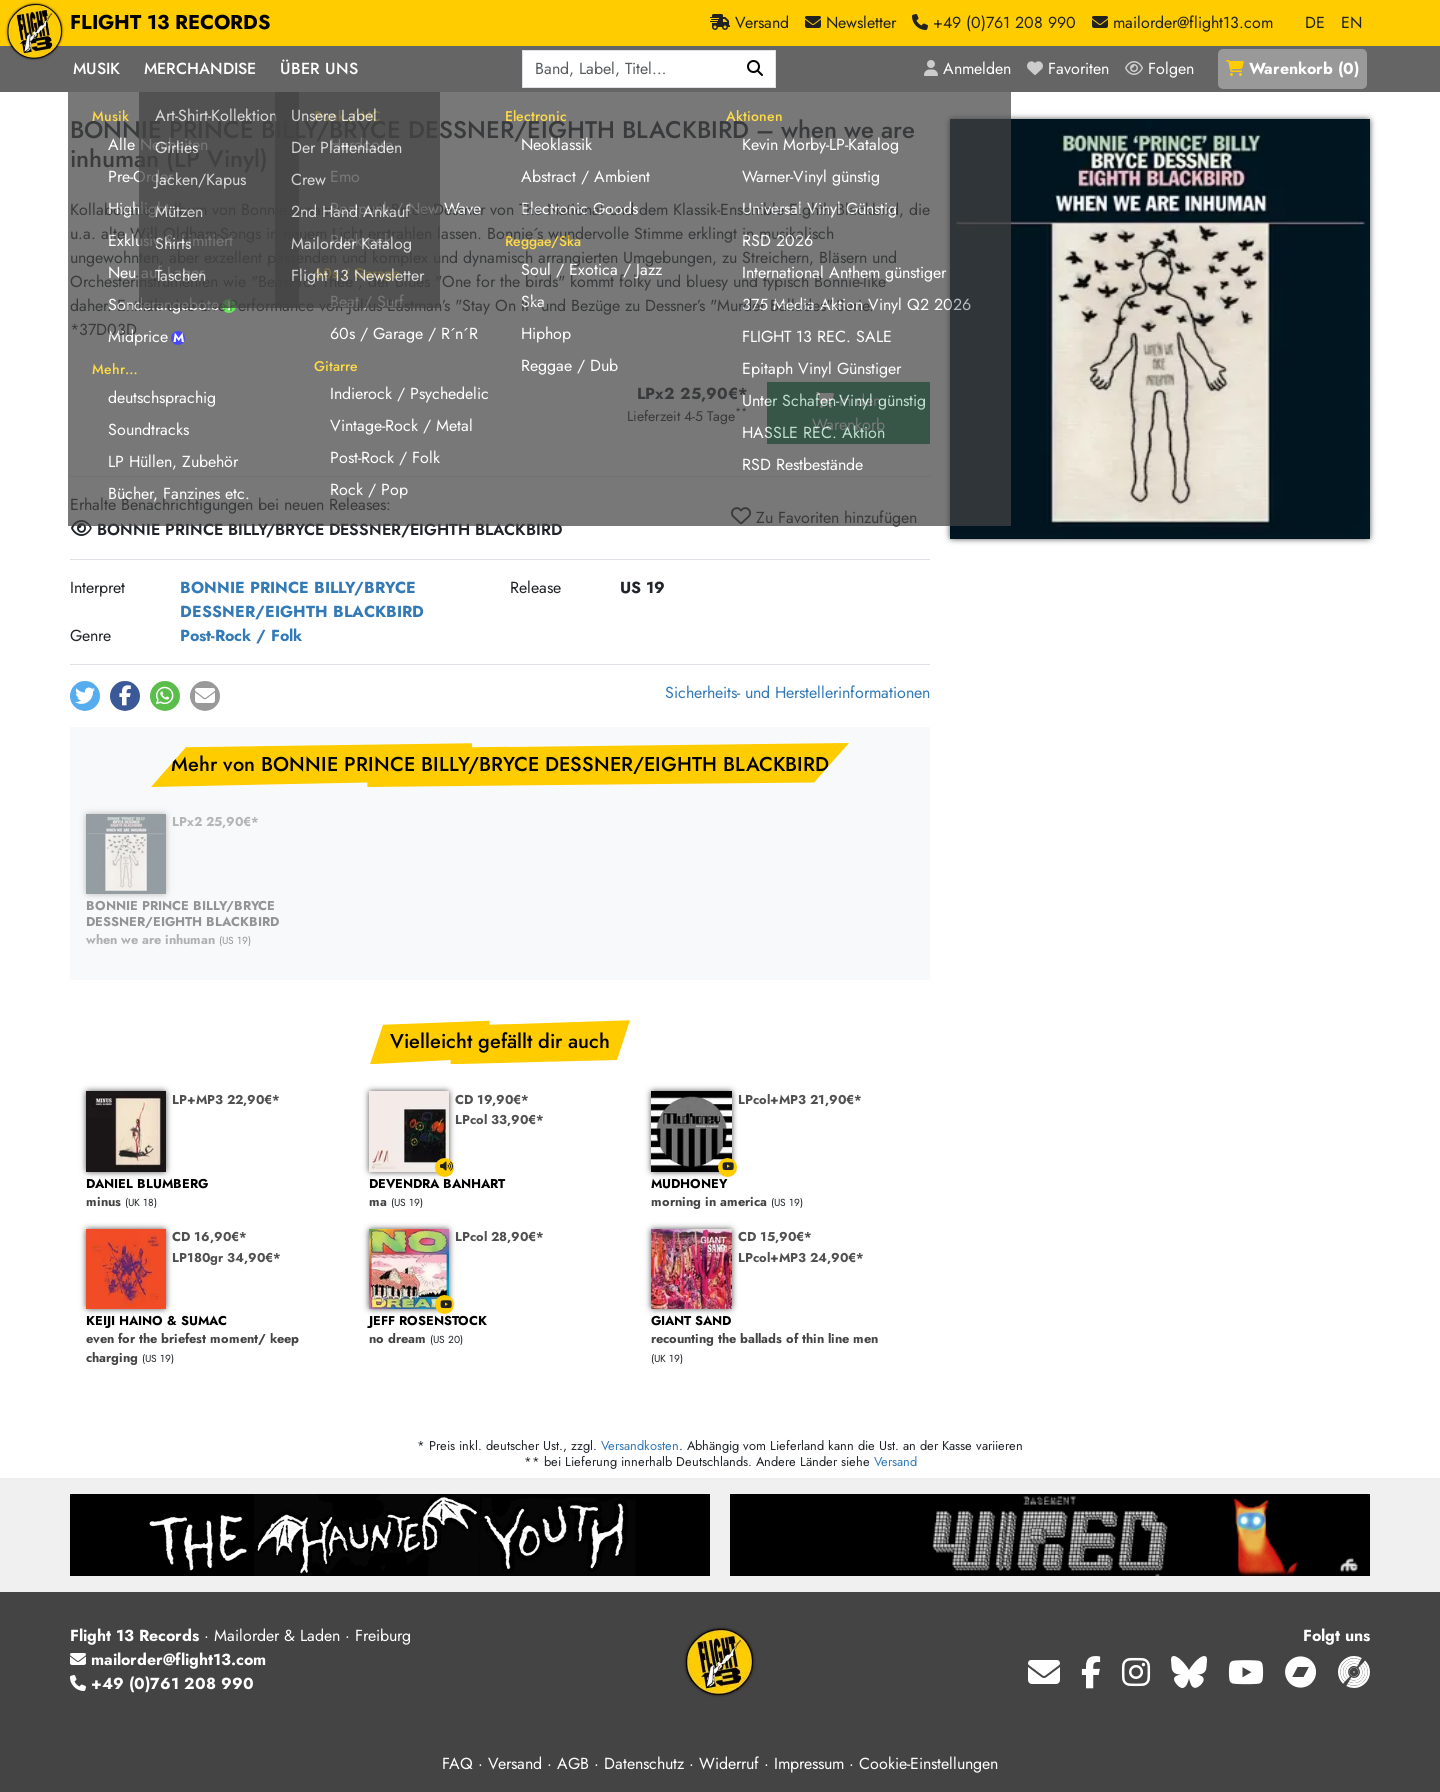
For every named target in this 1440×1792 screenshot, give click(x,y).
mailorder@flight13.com (168, 1659)
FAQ (457, 1763)
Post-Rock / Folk (241, 635)
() (1292, 68)
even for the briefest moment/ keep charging (217, 1340)
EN (1351, 22)
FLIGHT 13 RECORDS (170, 23)
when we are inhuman (217, 923)
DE (1315, 22)
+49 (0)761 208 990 (162, 1683)
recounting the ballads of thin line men (782, 1330)
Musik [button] (96, 68)
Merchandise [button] (200, 68)
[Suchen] (755, 69)
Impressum (809, 1763)
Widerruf (729, 1763)
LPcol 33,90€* (499, 1119)
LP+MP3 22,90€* (226, 1099)
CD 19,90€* (492, 1099)
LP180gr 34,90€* (226, 1257)
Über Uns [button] (319, 68)
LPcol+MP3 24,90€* (801, 1257)
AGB (573, 1763)
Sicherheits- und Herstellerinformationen (797, 692)
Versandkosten (640, 1445)
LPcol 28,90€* (499, 1236)
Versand (895, 1461)
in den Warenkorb (848, 412)
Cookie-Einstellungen (928, 1763)
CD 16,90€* (209, 1236)
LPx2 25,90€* (215, 821)
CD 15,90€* (775, 1236)
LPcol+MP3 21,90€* (800, 1099)
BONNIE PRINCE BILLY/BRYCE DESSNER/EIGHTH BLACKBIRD (302, 599)
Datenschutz (644, 1763)
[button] (85, 696)
